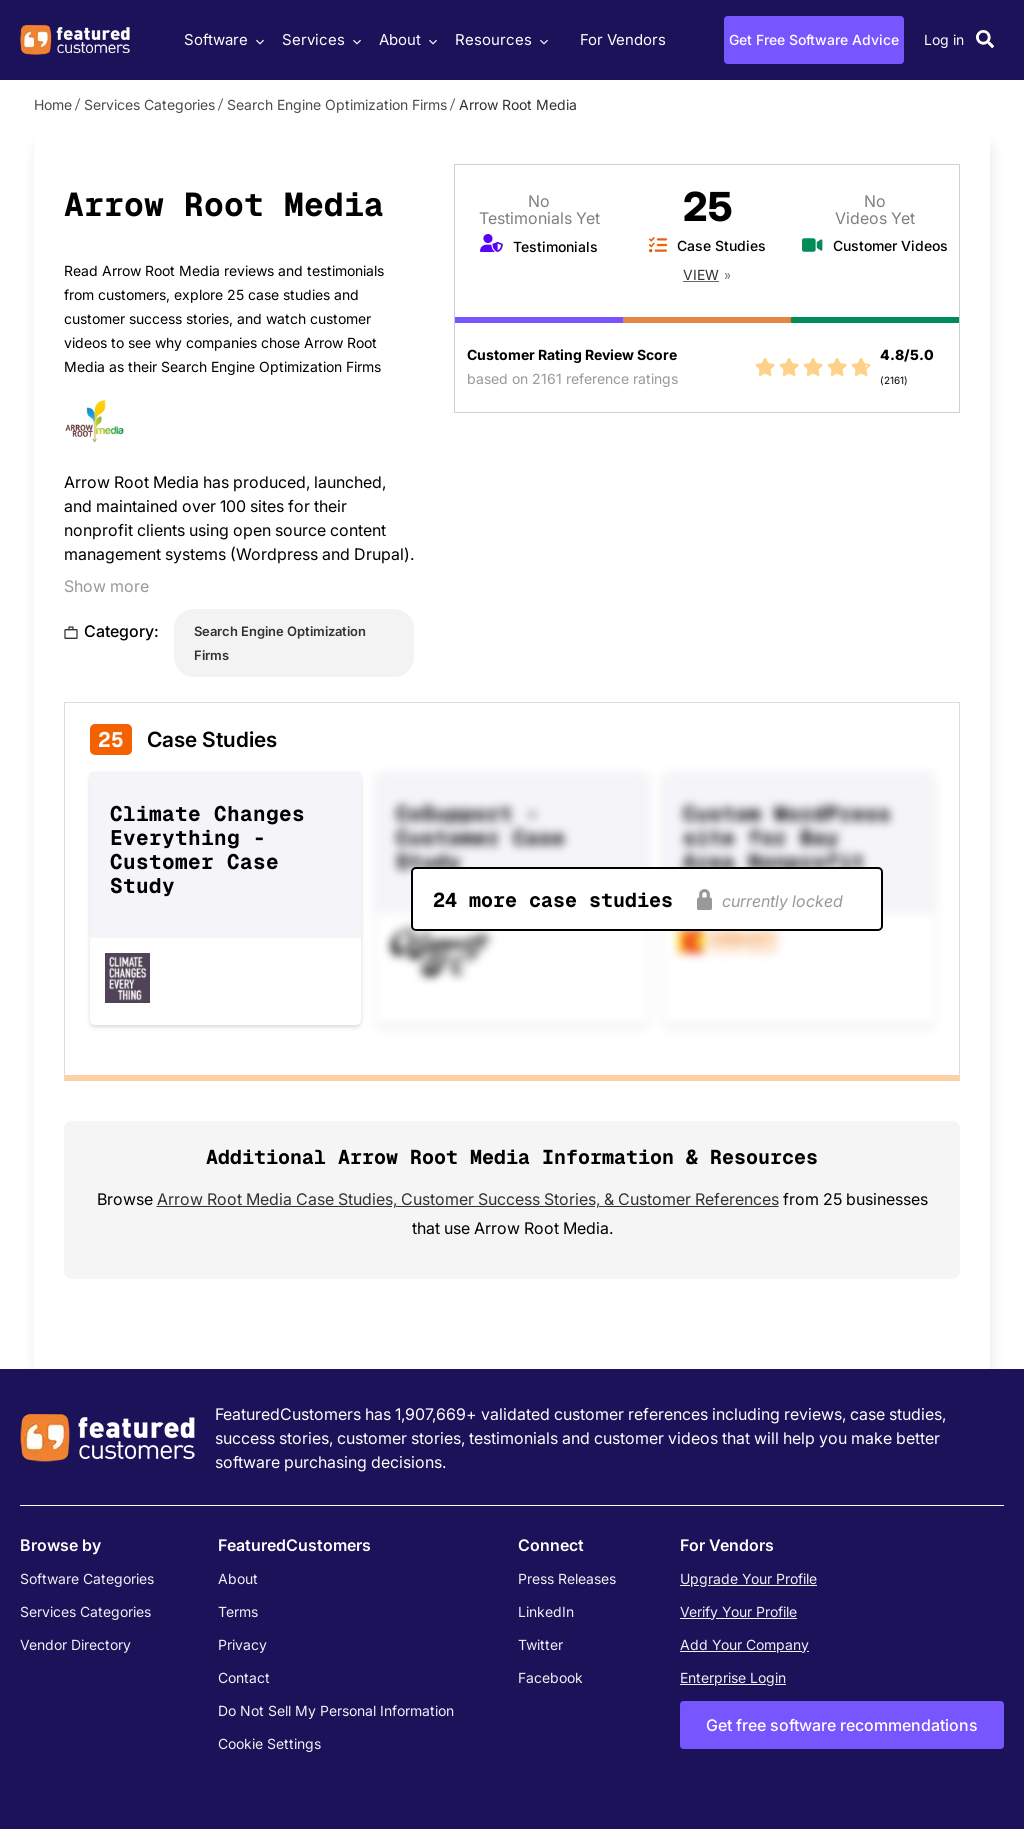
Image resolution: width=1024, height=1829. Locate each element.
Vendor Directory (75, 1644)
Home (53, 104)
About (405, 39)
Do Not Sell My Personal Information (336, 1710)
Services (319, 39)
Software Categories (87, 1578)
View (701, 274)
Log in (944, 39)
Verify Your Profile (738, 1611)
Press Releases (567, 1578)
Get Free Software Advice (814, 39)
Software (221, 39)
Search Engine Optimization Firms (337, 104)
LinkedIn (546, 1611)
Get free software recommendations (842, 1725)
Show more (106, 586)
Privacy (242, 1644)
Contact (244, 1677)
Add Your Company (744, 1644)
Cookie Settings (269, 1743)
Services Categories (149, 104)
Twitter (540, 1644)
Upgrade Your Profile (748, 1578)
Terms (238, 1611)
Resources (499, 39)
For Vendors (623, 39)
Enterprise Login (733, 1677)
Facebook (550, 1677)
